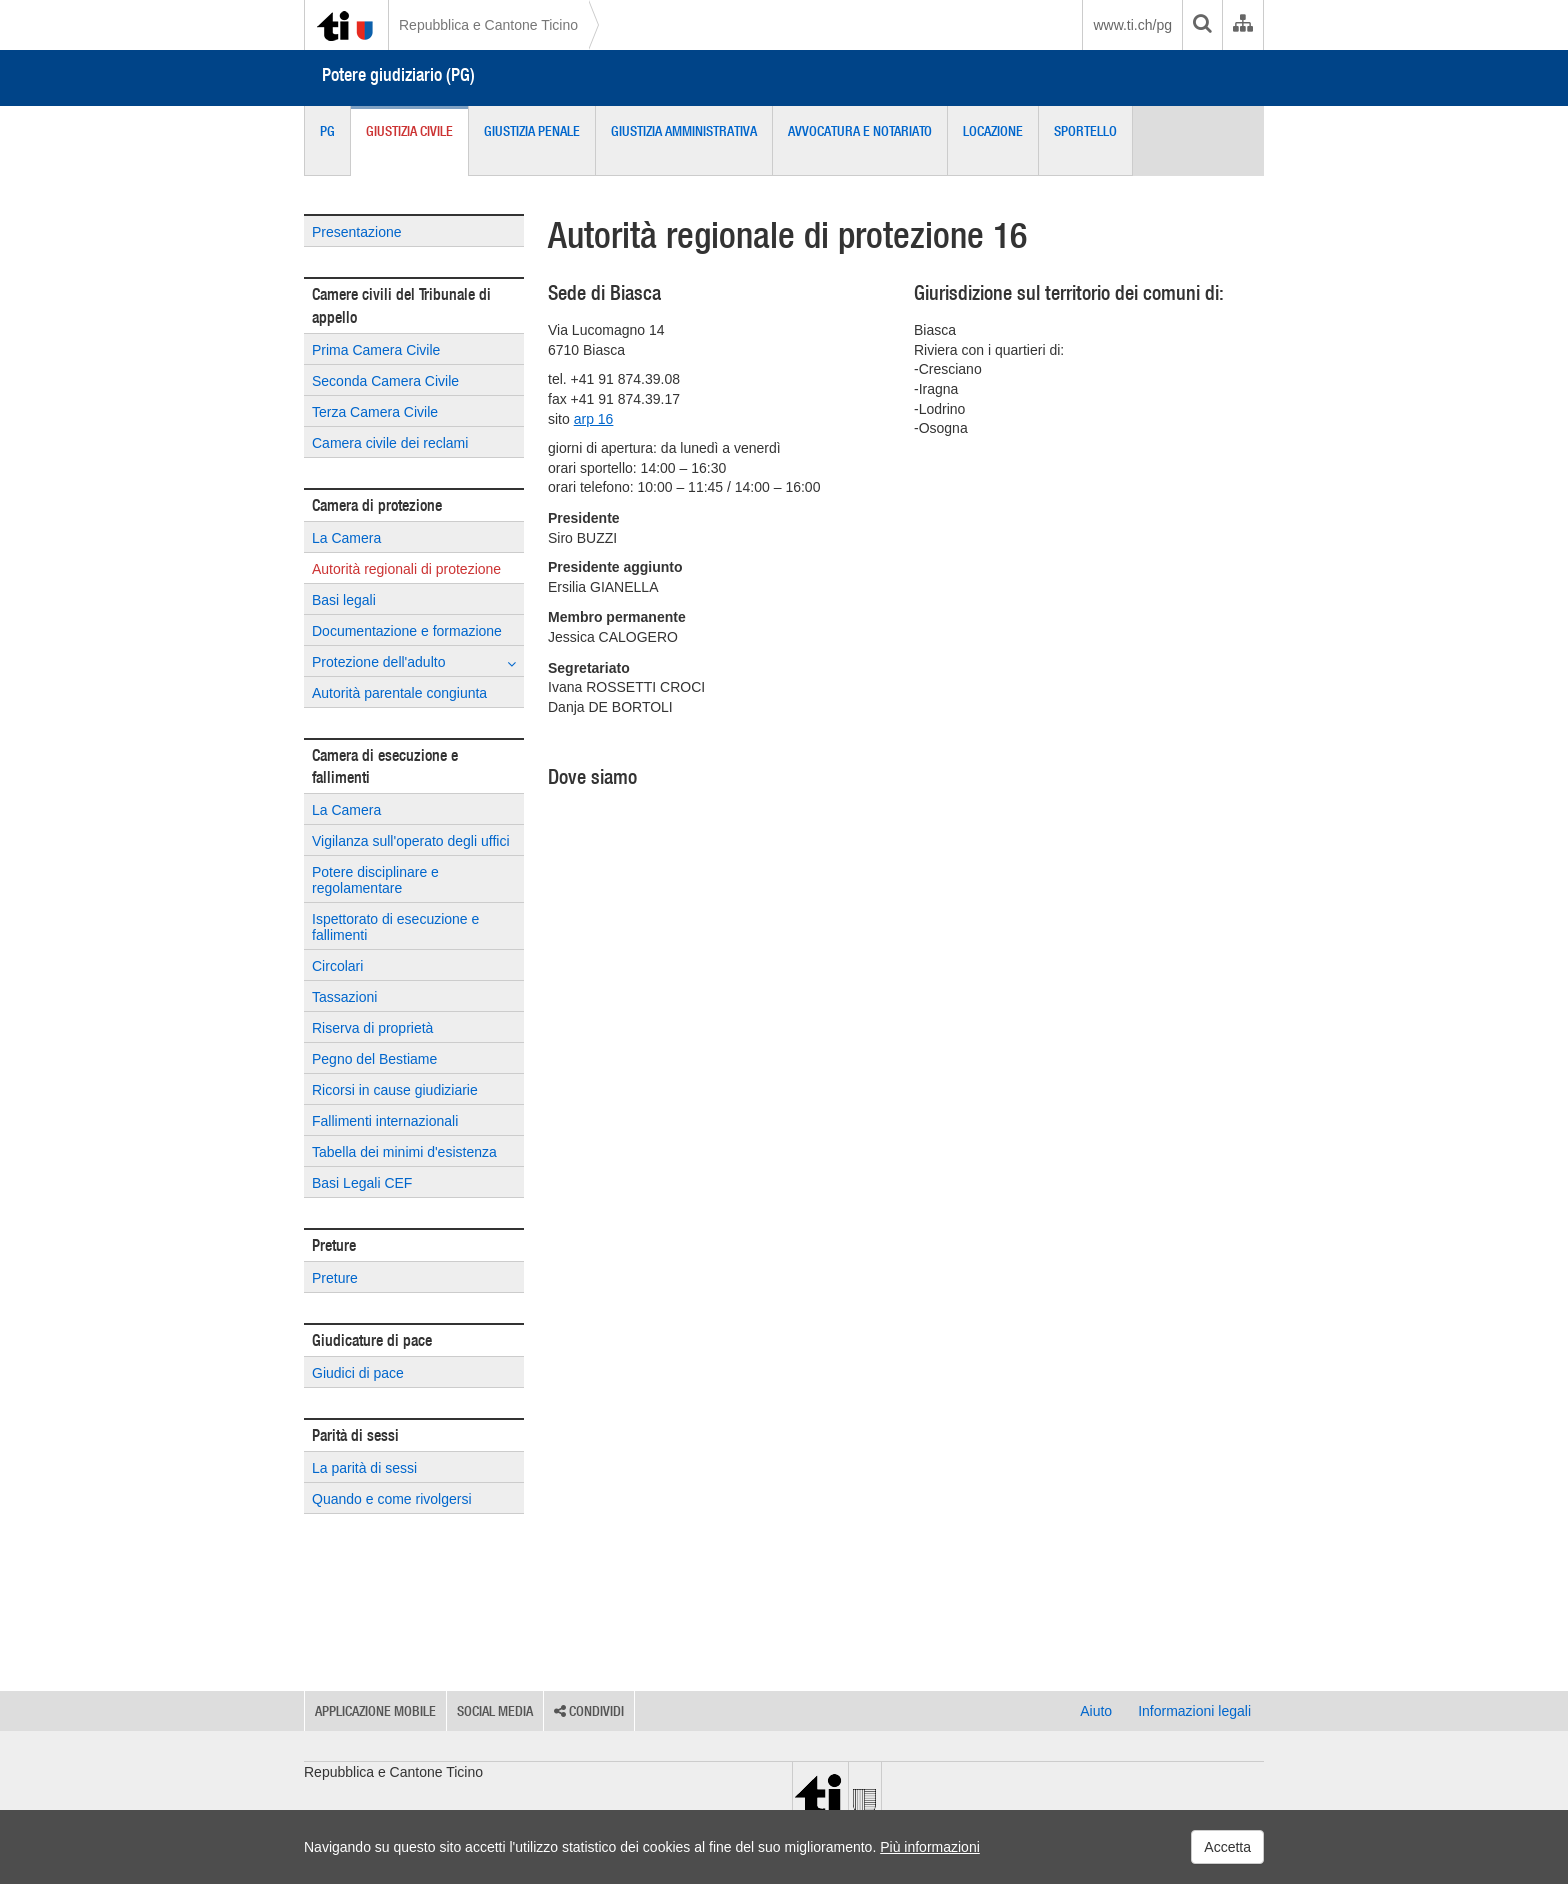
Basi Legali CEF (362, 1183)
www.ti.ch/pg (1132, 25)
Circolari (337, 966)
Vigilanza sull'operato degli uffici (411, 841)
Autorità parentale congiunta (399, 693)
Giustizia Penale (532, 131)
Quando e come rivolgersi (392, 1499)
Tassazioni (344, 997)
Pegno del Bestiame (374, 1059)
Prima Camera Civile (376, 350)
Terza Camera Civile (375, 412)
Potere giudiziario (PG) (398, 74)
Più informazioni (930, 1847)
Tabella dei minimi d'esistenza (404, 1152)
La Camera (346, 538)
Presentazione (357, 232)
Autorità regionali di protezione (406, 569)
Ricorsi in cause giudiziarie (395, 1090)
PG (327, 131)
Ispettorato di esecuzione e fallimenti (395, 927)
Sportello (1085, 131)
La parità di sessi (364, 1468)
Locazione (993, 131)
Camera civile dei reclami (390, 443)
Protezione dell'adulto (414, 662)
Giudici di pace (358, 1373)
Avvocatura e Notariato (860, 131)
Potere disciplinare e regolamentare (375, 880)
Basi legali (344, 600)
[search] (1202, 25)
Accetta (1227, 1847)
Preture (335, 1278)
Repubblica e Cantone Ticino (488, 25)
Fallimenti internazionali (385, 1121)
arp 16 (594, 419)
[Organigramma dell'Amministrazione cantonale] (1242, 25)
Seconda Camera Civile (385, 381)
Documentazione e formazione (407, 631)
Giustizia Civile (409, 131)
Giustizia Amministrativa (684, 131)
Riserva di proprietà (372, 1028)
